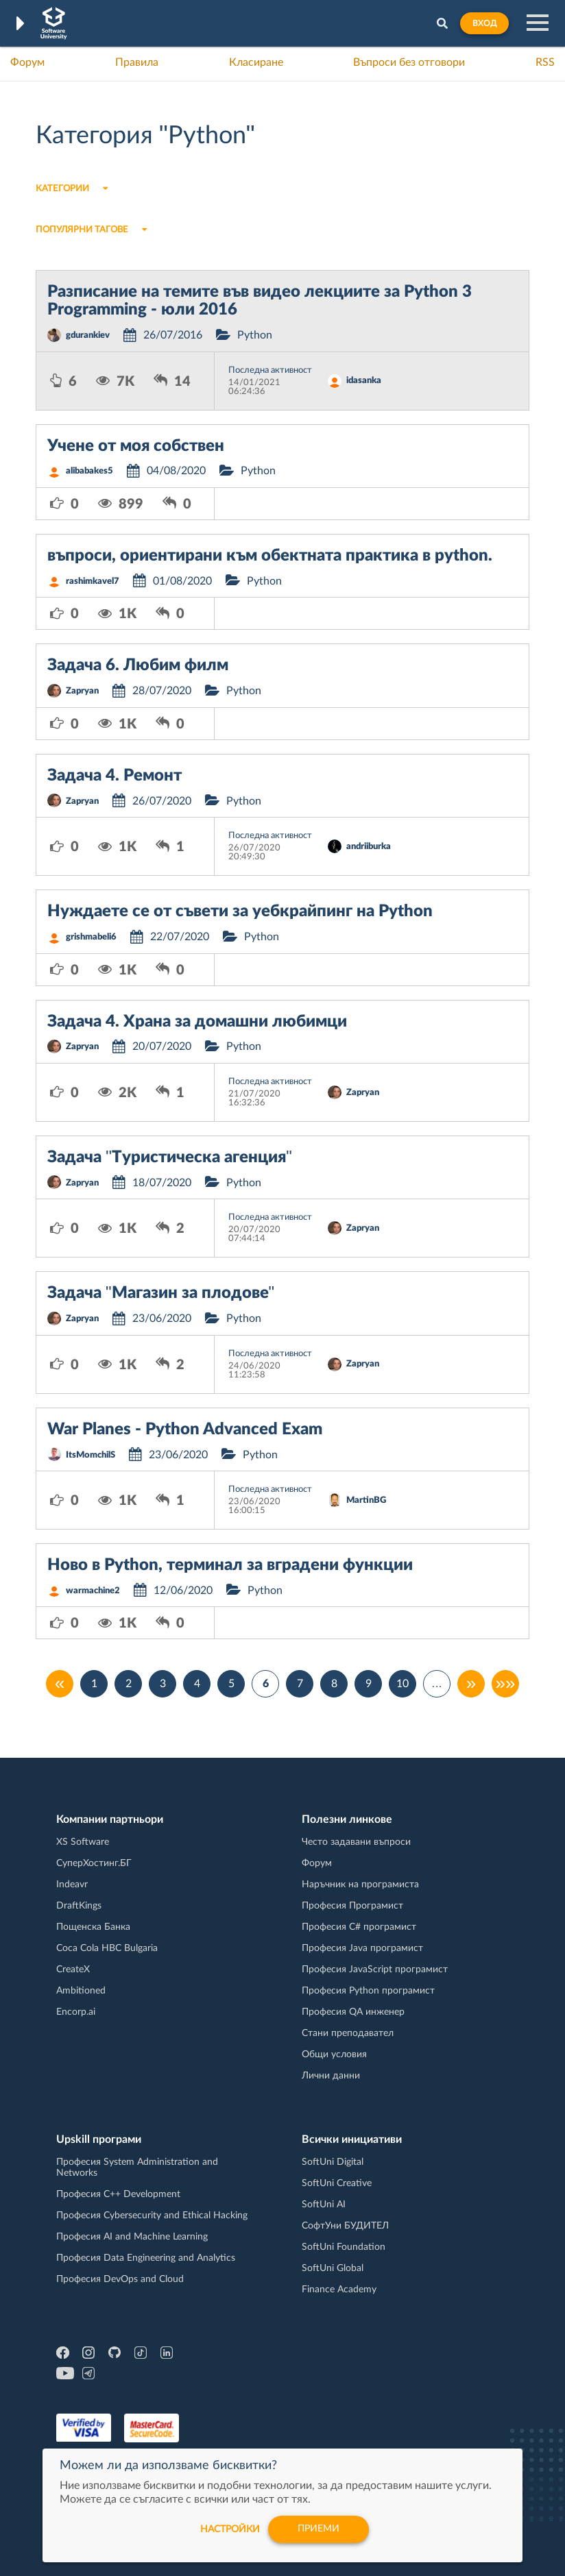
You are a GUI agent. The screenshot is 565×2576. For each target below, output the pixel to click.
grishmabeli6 (91, 937)
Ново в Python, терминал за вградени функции (230, 1565)
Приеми (318, 2529)
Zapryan (82, 691)
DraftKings (78, 1906)
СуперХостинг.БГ (94, 1863)
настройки (230, 2529)
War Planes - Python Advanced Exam (184, 1429)
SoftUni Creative (337, 2183)
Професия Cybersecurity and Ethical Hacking (152, 2215)
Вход (484, 23)
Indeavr (72, 1884)
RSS (545, 62)
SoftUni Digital (332, 2162)
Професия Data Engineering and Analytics (145, 2258)
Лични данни (331, 2076)
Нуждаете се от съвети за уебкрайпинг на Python (240, 911)
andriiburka (368, 846)
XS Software (82, 1842)
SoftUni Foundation (343, 2247)
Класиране (256, 62)
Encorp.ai (75, 2012)
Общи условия (334, 2054)
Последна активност (270, 370)
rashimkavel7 (92, 581)
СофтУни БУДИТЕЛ (345, 2226)
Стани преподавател (348, 2033)
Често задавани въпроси (356, 1842)
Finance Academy (339, 2289)
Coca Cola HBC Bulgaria (107, 1948)
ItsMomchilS (90, 1455)
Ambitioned (81, 1991)
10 (402, 1683)
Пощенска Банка (93, 1927)
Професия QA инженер (353, 2012)
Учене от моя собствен (135, 446)
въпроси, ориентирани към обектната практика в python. (269, 556)
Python (254, 335)
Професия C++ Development (118, 2194)
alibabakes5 (89, 471)
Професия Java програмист (362, 1948)
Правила (136, 62)
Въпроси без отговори (409, 62)
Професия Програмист (352, 1906)
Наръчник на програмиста (360, 1884)
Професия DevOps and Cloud (120, 2279)
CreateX (73, 1969)
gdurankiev (88, 335)
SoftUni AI (324, 2204)
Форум (27, 62)
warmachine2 (93, 1590)
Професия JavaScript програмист (375, 1969)
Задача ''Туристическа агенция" (169, 1157)
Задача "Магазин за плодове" (160, 1293)
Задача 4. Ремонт (114, 776)
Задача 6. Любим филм (137, 665)
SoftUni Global (332, 2268)
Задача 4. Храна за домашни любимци (197, 1022)
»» (506, 1684)
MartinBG (366, 1500)
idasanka (363, 380)
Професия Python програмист (368, 1991)
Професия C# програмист (359, 1927)
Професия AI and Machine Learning (132, 2237)
